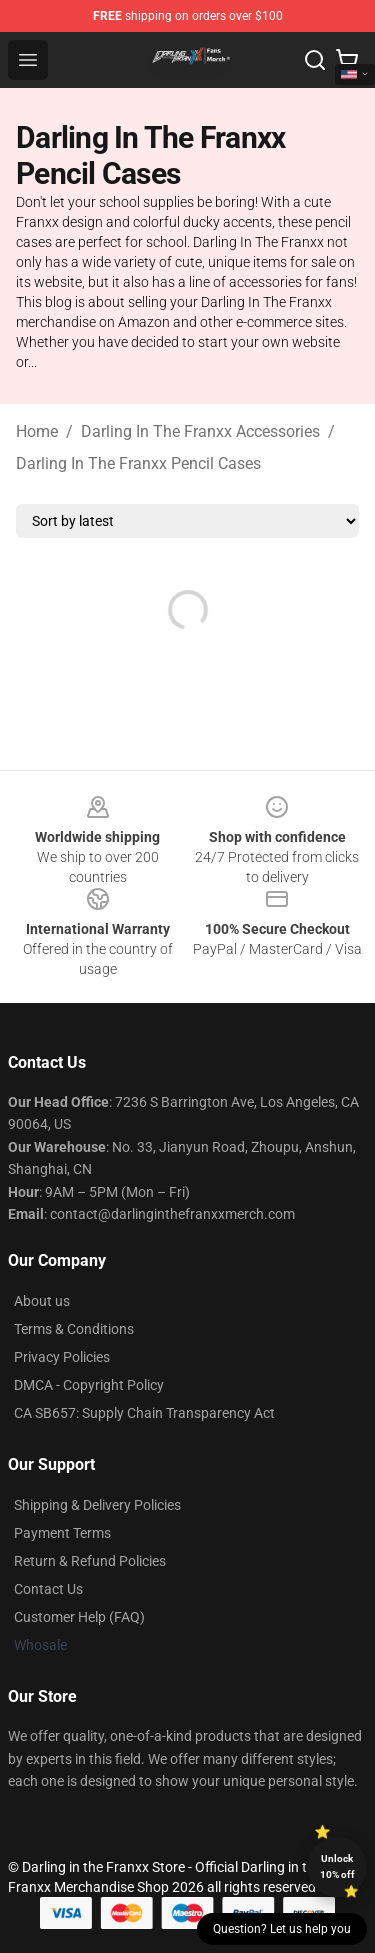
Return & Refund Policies (90, 1561)
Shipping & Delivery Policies (97, 1505)
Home (37, 431)
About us (42, 1301)
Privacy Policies (62, 1357)
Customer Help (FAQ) (79, 1617)
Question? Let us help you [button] (282, 1929)
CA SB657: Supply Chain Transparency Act (144, 1413)
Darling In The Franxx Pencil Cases (138, 463)
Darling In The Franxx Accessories (200, 431)
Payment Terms (62, 1533)
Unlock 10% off (337, 1866)
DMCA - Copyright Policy (89, 1385)
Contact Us (48, 1589)
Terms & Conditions (74, 1329)
